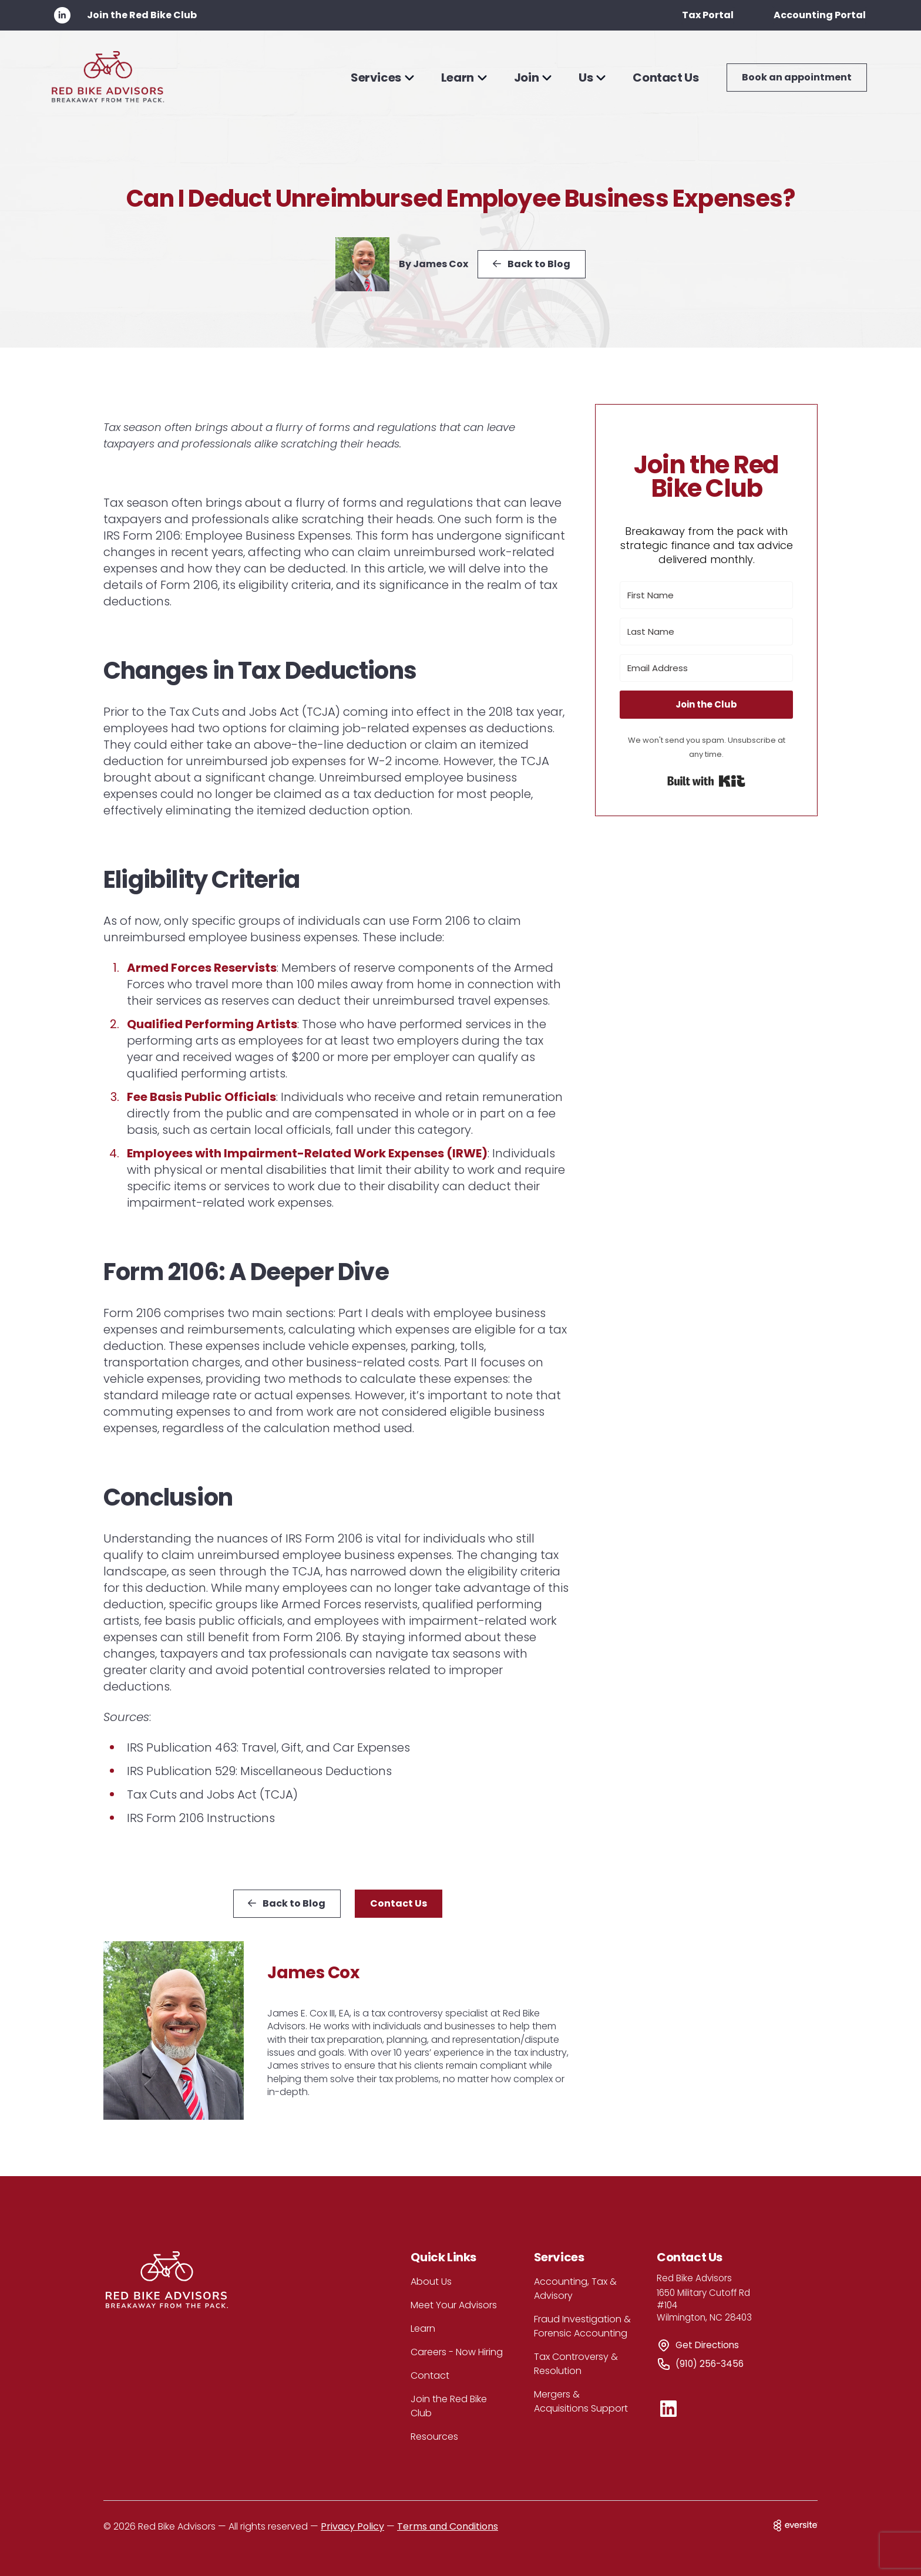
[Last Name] (706, 631)
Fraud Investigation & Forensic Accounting (582, 2326)
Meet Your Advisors (454, 2305)
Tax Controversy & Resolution (576, 2364)
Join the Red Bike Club (142, 15)
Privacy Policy (352, 2526)
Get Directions (707, 2345)
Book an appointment (797, 77)
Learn (423, 2328)
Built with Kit (706, 781)
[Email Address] (706, 668)
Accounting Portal (820, 15)
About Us (431, 2281)
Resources (434, 2436)
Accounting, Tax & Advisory (575, 2288)
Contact (430, 2375)
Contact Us (665, 77)
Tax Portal (708, 15)
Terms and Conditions (447, 2526)
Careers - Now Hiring (457, 2352)
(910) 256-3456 (709, 2364)
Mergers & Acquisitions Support (581, 2401)
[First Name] (706, 595)
